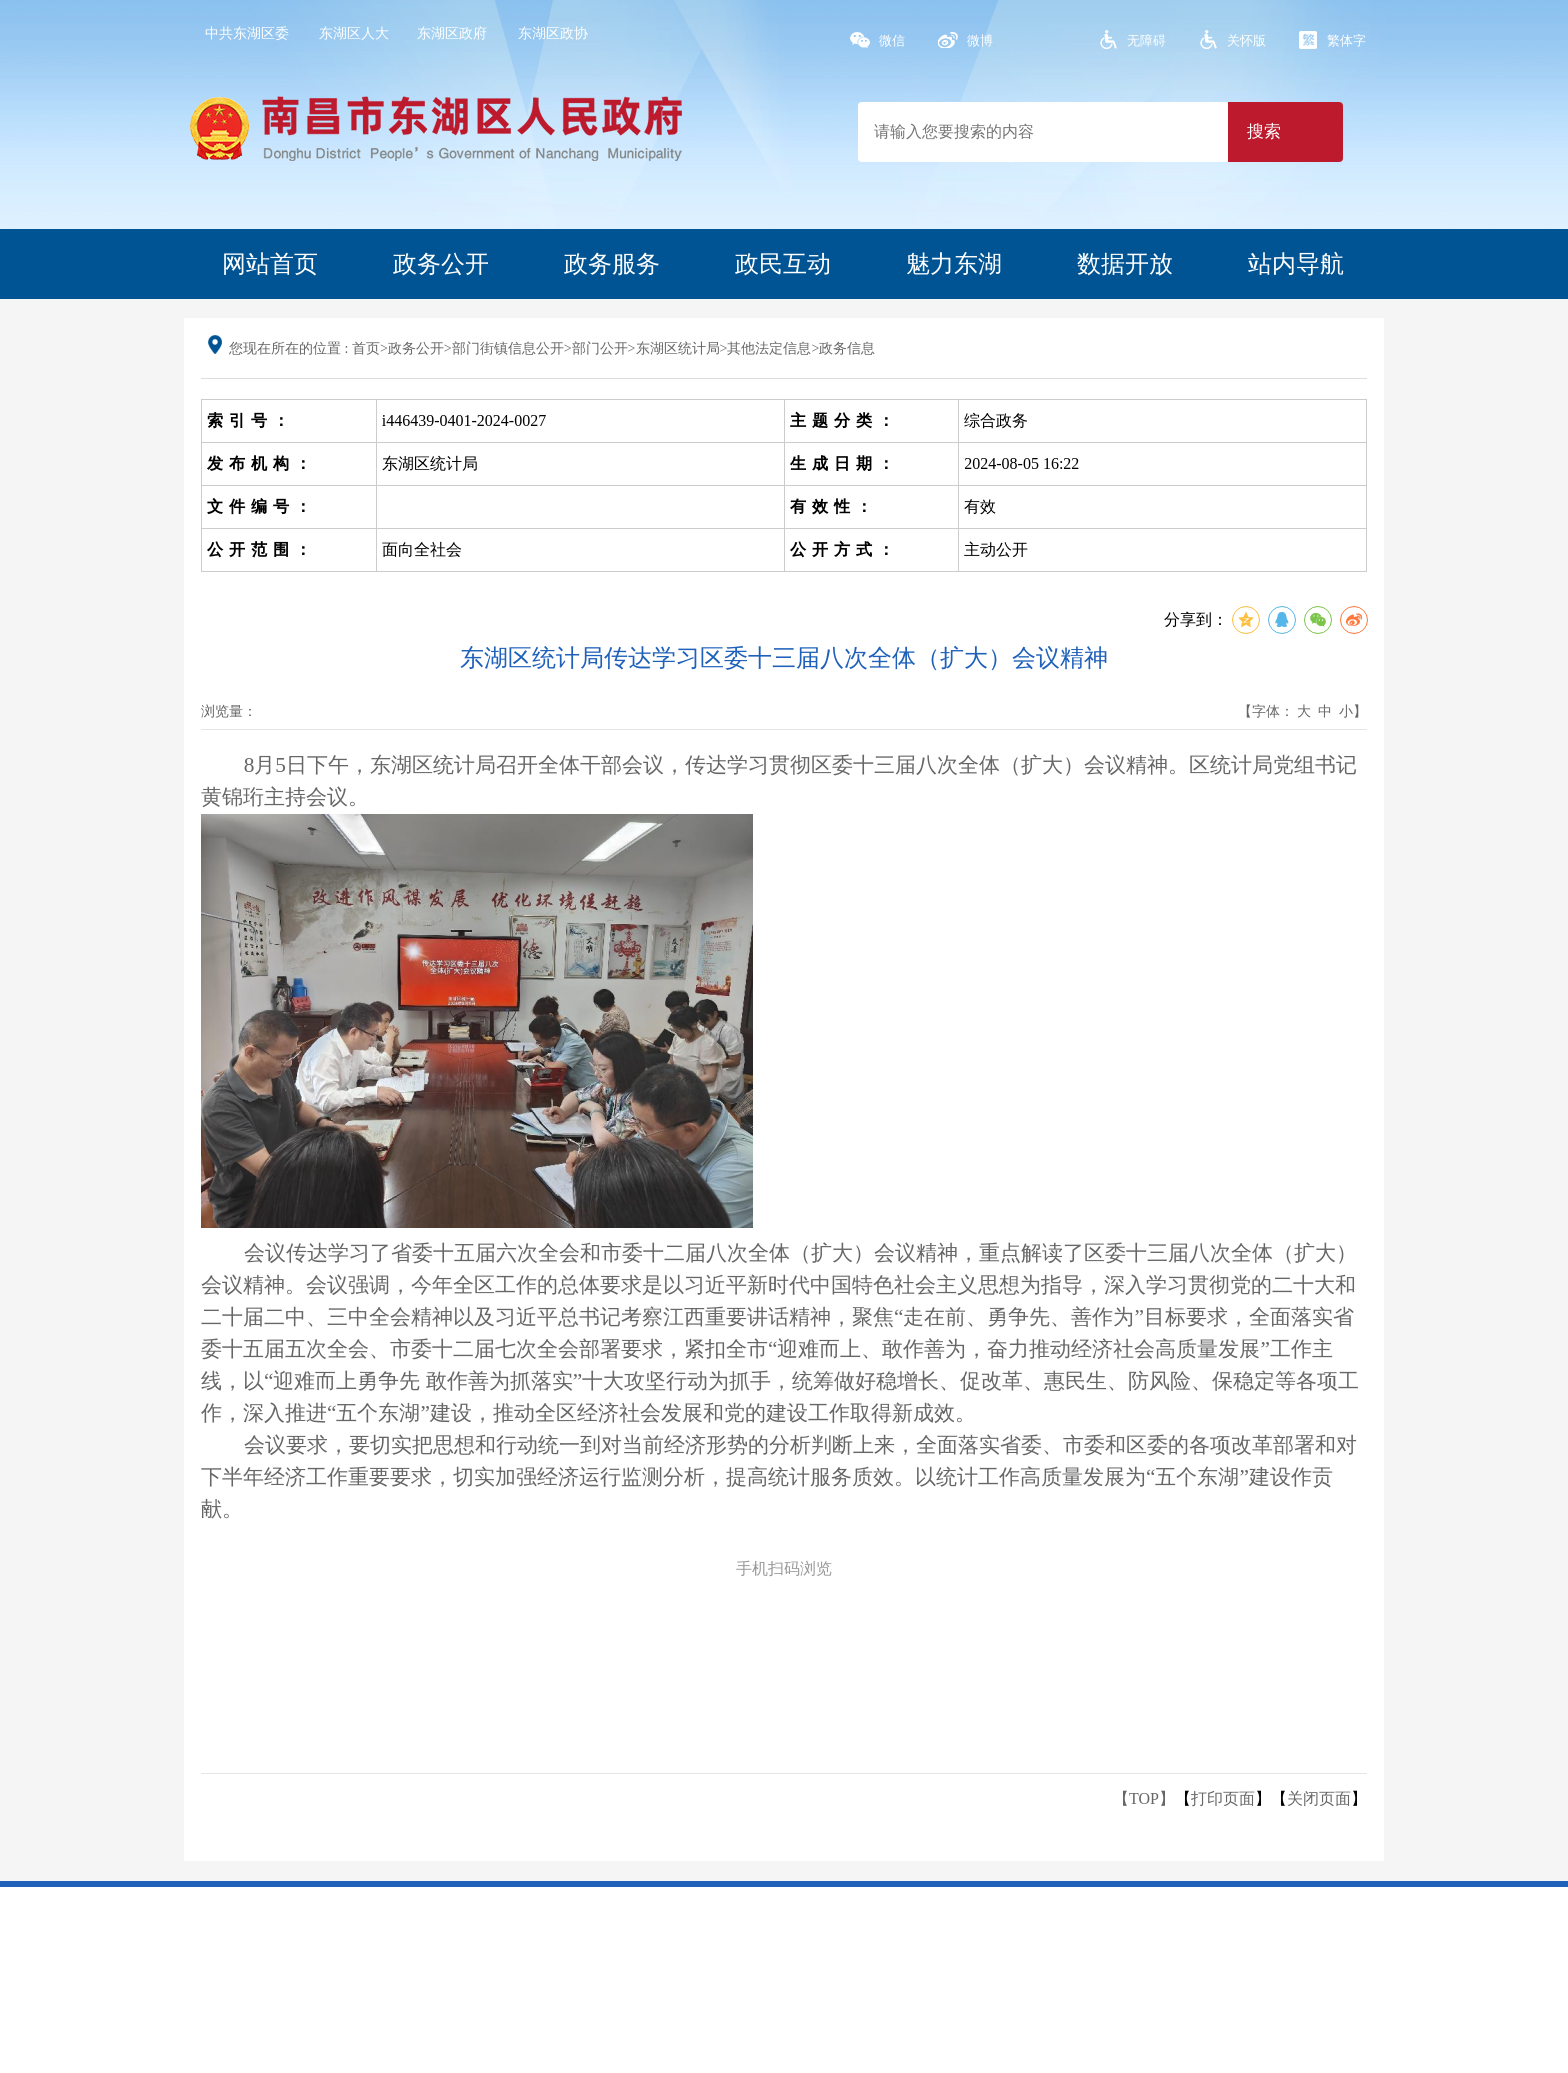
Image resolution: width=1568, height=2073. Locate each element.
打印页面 (1223, 1798)
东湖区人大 (354, 33)
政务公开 (441, 264)
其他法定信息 (769, 348)
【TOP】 (1144, 1798)
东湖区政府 (452, 33)
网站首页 (270, 264)
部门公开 (600, 348)
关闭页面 (1319, 1798)
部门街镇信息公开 (508, 348)
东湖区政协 (553, 33)
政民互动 (783, 264)
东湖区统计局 (678, 348)
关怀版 (1246, 40)
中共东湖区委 (247, 33)
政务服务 (612, 264)
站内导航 (1296, 264)
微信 (892, 40)
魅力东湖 (954, 264)
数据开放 (1125, 264)
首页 (366, 348)
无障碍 (1146, 40)
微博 (980, 40)
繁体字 (1346, 40)
